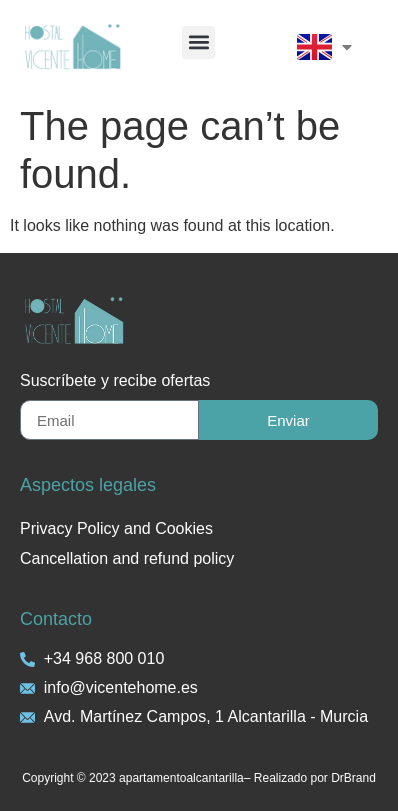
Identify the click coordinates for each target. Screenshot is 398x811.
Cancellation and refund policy (127, 558)
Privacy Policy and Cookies (116, 528)
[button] (198, 42)
